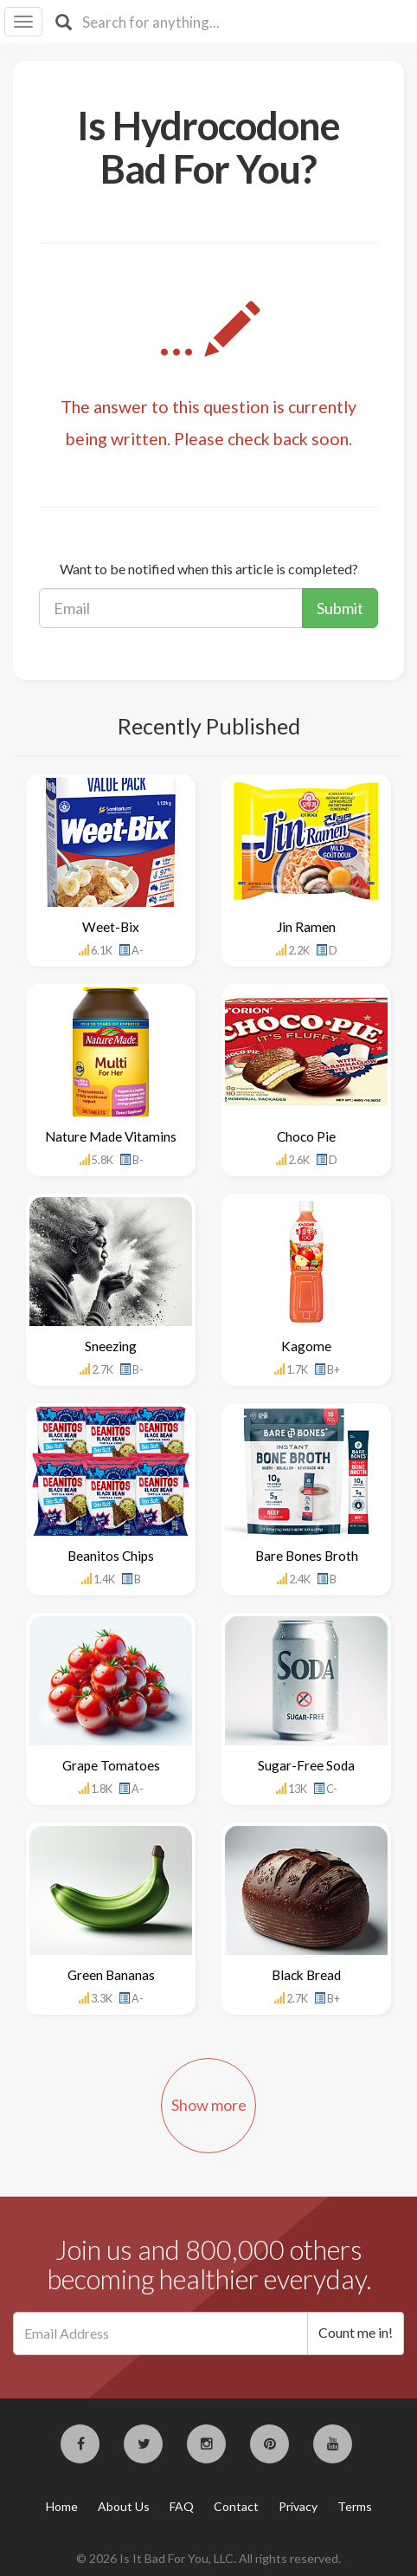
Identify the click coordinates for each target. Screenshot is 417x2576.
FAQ (182, 2506)
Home (62, 2506)
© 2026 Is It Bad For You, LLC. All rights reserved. (208, 2558)
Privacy (298, 2506)
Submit (340, 608)
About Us (124, 2506)
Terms (354, 2506)
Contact (236, 2506)
